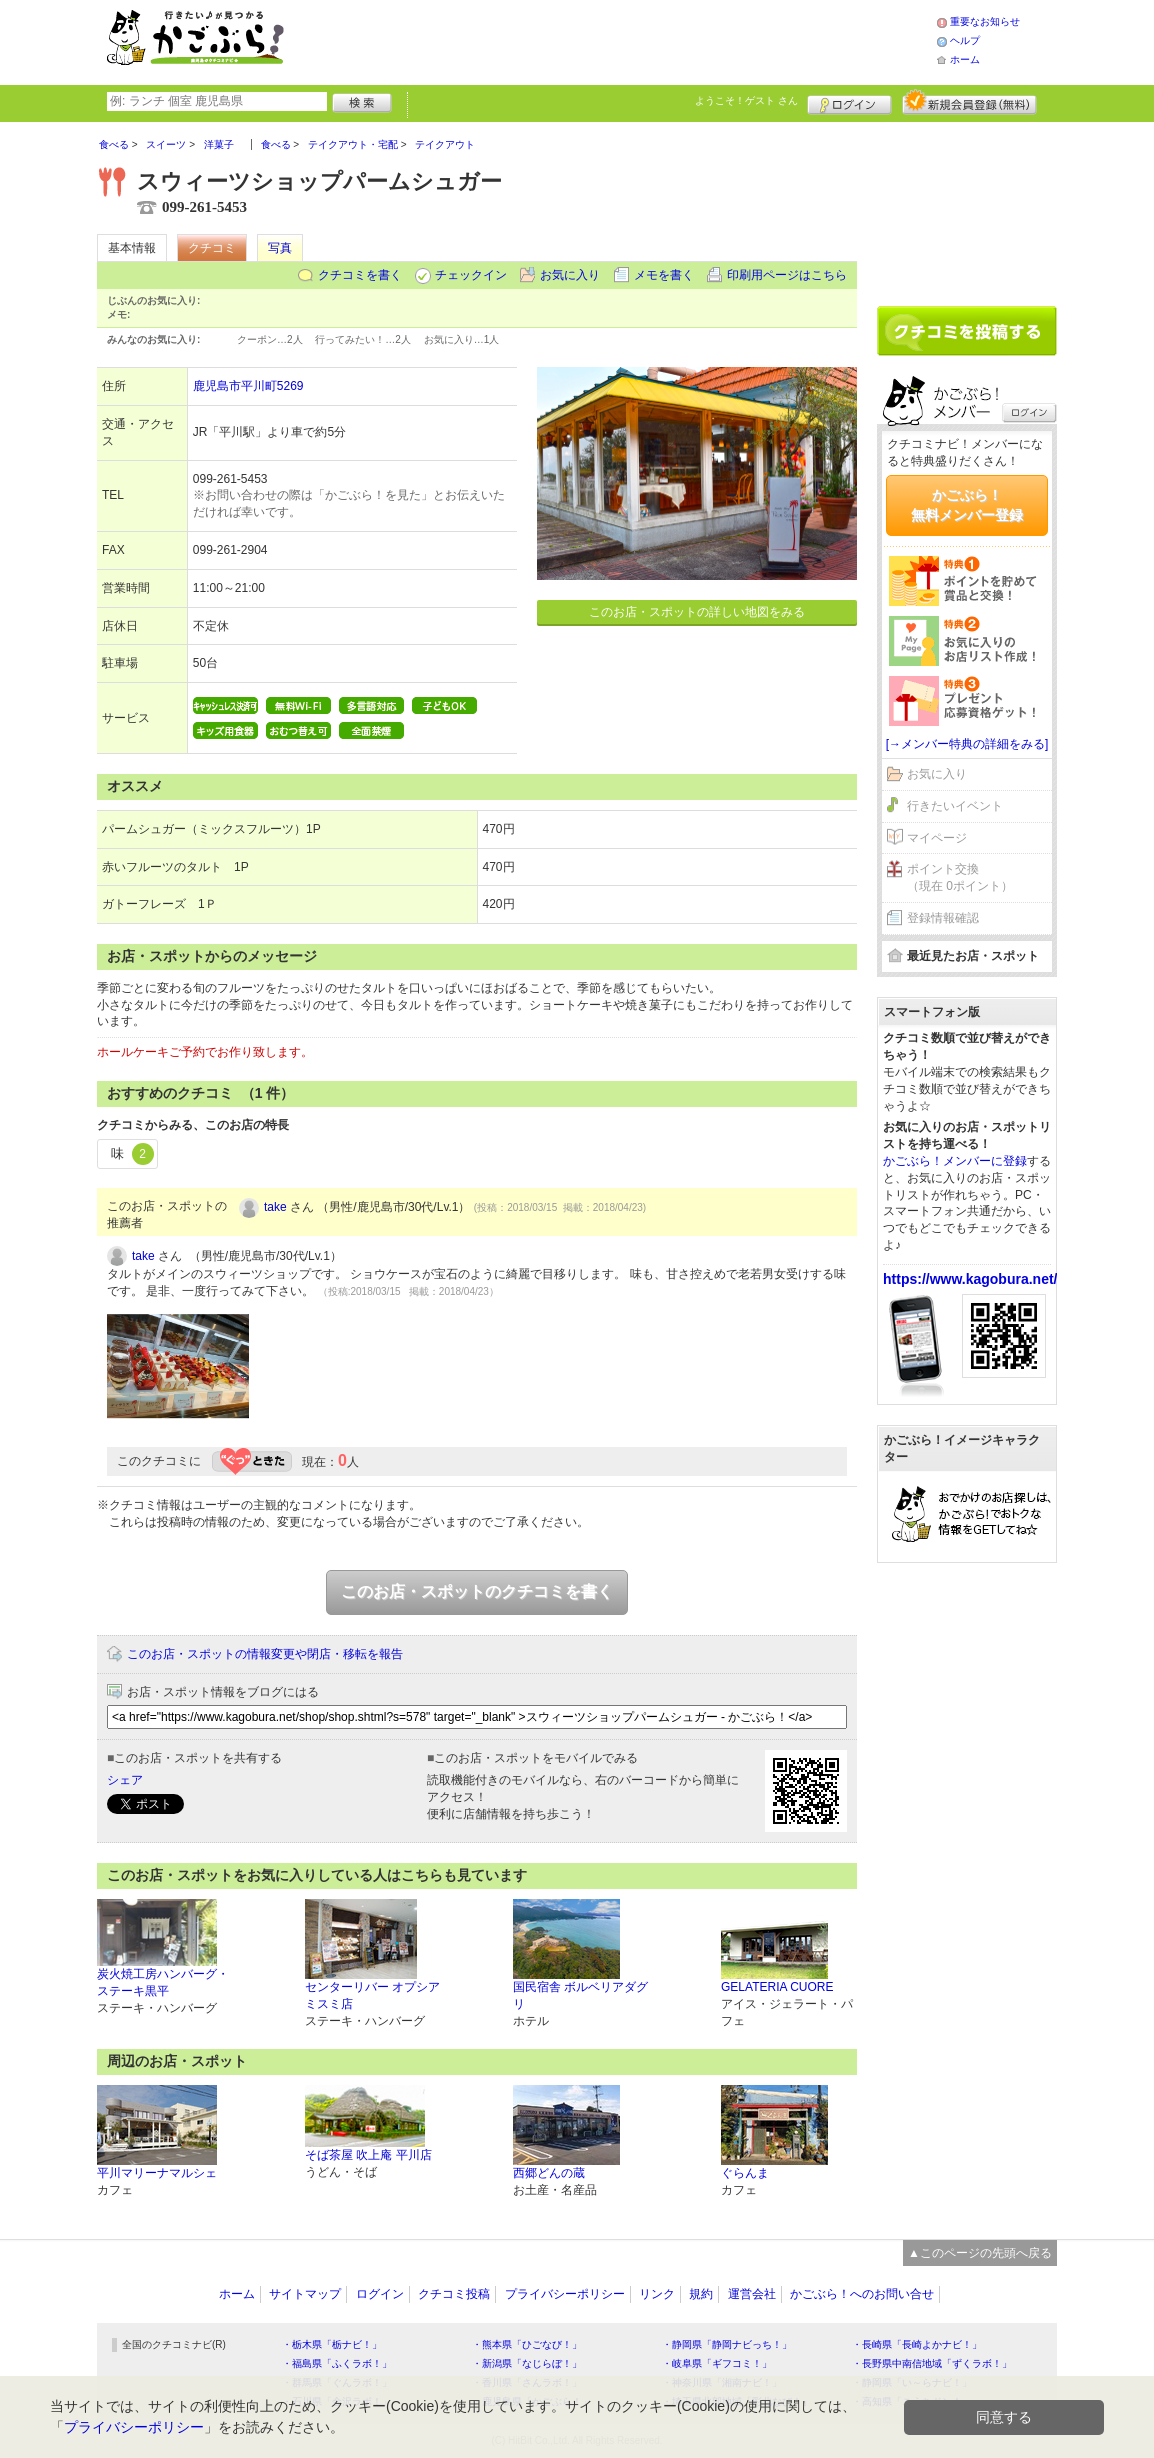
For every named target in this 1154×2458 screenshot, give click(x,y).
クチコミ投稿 (454, 2294)
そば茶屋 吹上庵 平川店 (368, 2155)
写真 (280, 248)
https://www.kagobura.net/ (970, 1279)
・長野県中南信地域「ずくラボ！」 (932, 2363)
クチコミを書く (360, 275)
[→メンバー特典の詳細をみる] (967, 744)
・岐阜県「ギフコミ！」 (717, 2363)
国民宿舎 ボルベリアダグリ (580, 1995)
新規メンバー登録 (969, 102)
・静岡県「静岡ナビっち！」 (727, 2344)
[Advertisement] (631, 40)
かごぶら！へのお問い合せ (862, 2294)
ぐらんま (745, 2173)
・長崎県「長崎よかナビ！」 (917, 2344)
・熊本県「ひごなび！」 (527, 2344)
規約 (701, 2294)
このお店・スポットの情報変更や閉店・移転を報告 (265, 1654)
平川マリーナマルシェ (157, 2173)
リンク (657, 2294)
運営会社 (752, 2294)
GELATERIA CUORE (777, 1987)
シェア (125, 1780)
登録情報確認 (943, 918)
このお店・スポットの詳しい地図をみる (697, 612)
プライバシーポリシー (565, 2294)
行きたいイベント (955, 806)
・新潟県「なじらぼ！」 (527, 2363)
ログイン (849, 102)
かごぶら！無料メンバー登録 (967, 505)
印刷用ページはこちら (787, 275)
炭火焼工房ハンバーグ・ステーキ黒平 (163, 1982)
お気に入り (570, 275)
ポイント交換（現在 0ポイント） (960, 877)
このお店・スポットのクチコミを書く (477, 1591)
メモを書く (664, 275)
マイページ (937, 838)
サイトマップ (305, 2294)
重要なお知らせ (985, 21)
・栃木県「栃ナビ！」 (332, 2344)
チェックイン (471, 275)
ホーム (965, 59)
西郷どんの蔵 (549, 2173)
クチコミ (212, 248)
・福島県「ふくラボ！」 (337, 2363)
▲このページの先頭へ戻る (980, 2253)
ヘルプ (965, 40)
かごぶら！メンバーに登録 (955, 1161)
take (275, 1207)
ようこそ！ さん (746, 100)
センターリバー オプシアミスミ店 (372, 1995)
